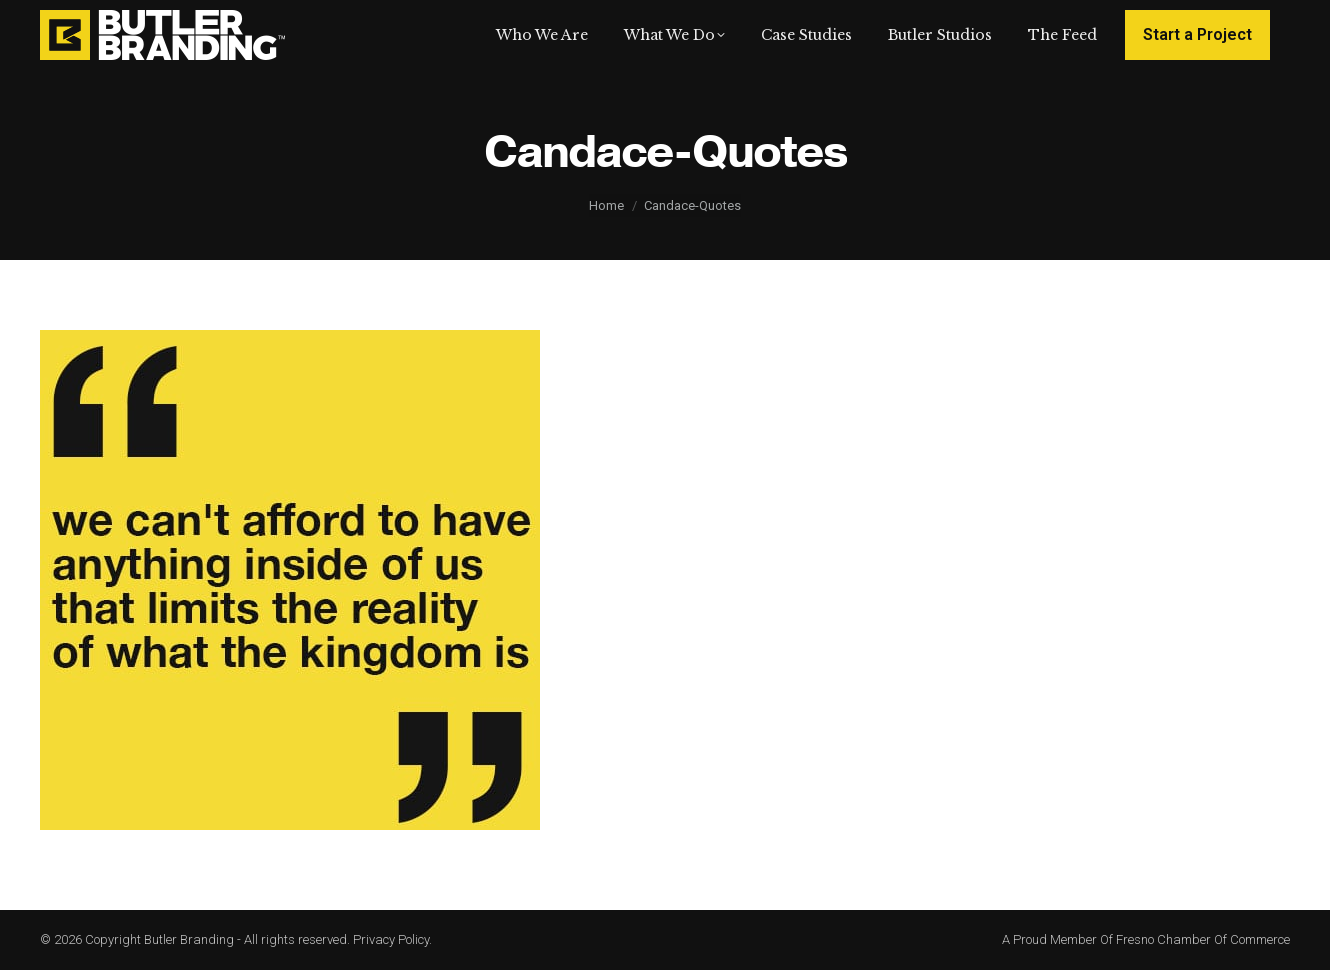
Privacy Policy (391, 939)
